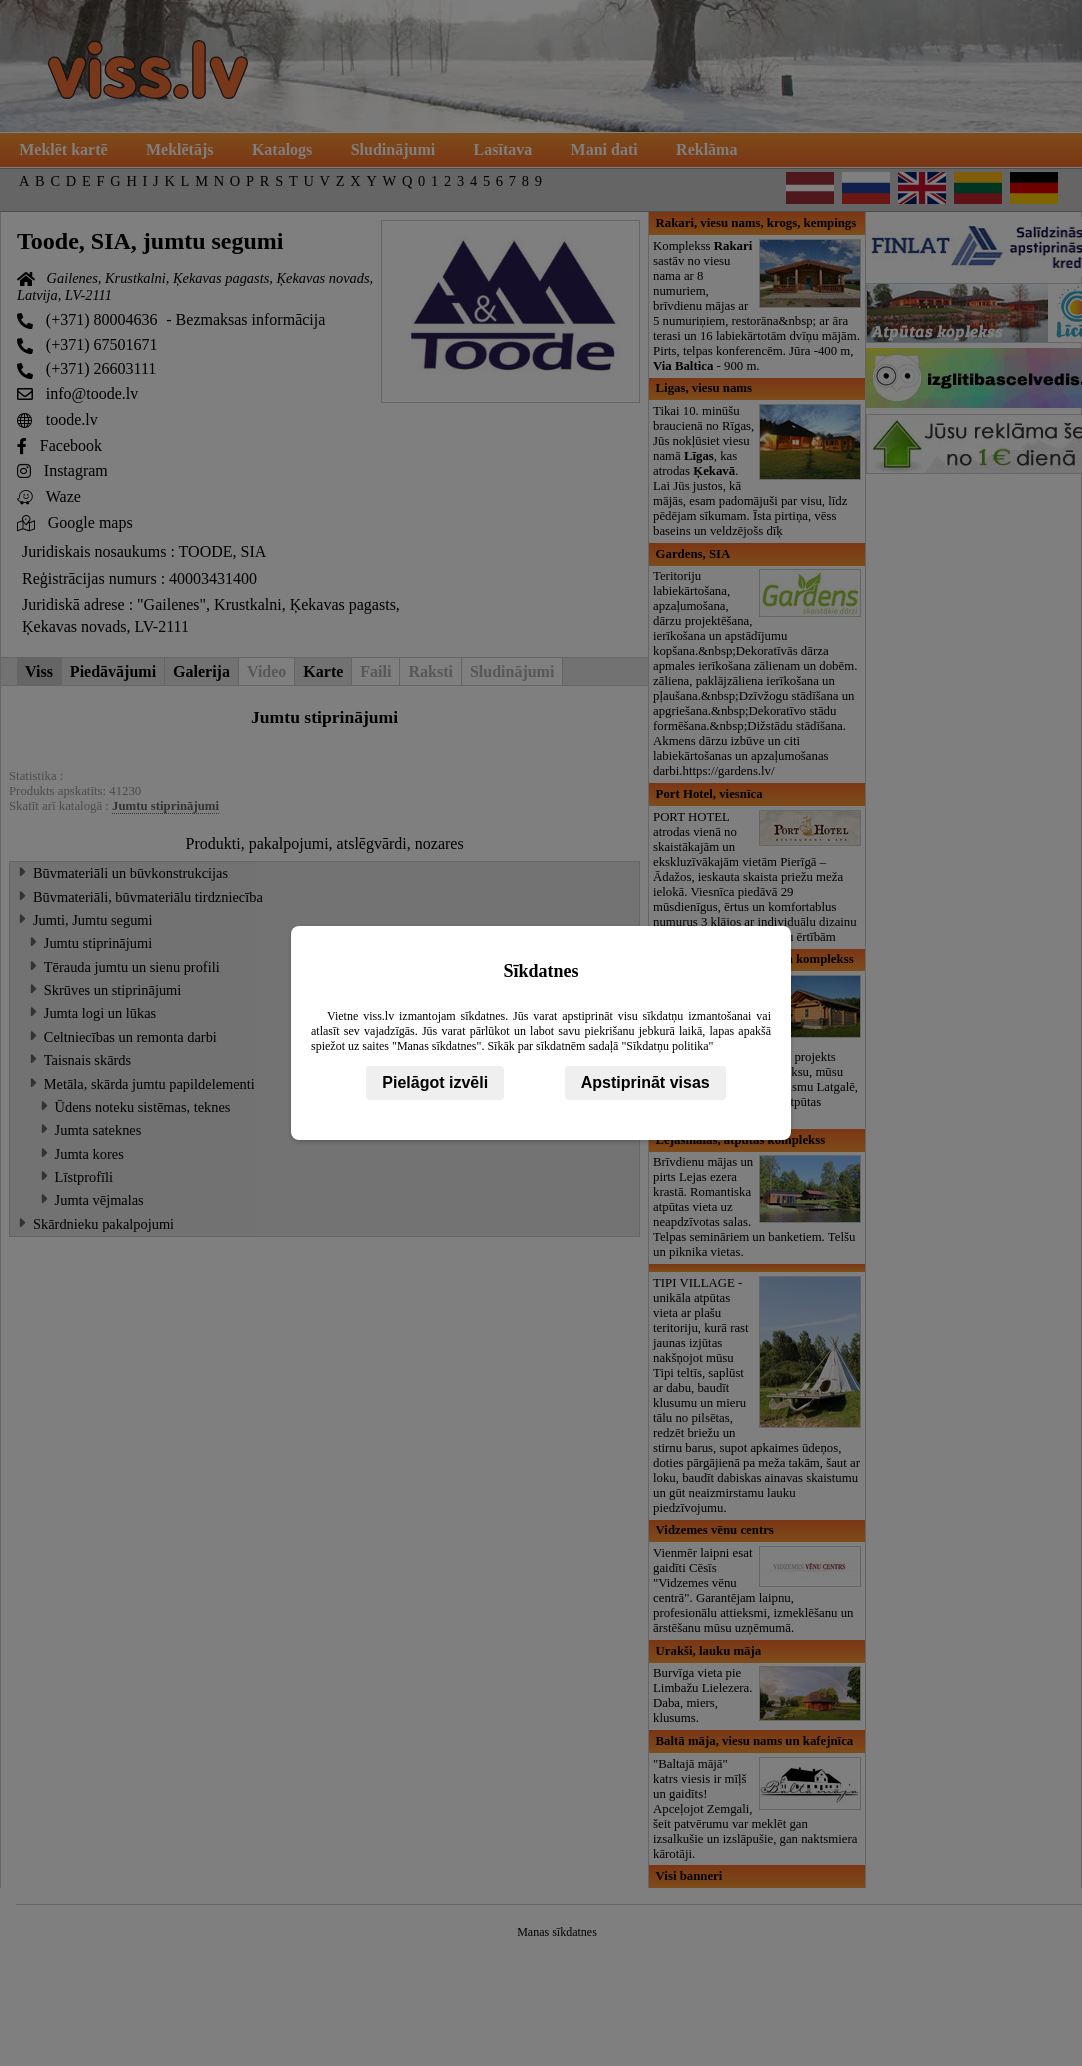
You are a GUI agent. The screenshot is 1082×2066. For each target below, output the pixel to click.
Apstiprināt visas (645, 1082)
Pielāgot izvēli (435, 1082)
